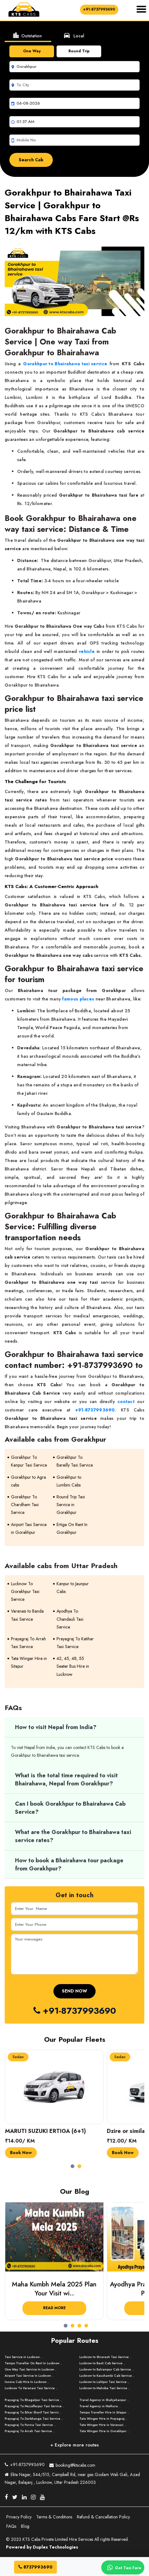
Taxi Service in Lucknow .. (23, 2357)
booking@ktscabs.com (72, 2464)
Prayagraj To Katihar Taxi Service (75, 1643)
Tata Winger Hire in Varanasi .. (102, 2424)
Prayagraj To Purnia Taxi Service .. (30, 2424)
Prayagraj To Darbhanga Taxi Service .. (34, 2418)
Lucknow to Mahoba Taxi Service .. (104, 2388)
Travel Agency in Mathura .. (100, 2406)
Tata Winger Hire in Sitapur (29, 1662)
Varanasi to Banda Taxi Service (27, 1615)
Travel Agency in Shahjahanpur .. (104, 2400)
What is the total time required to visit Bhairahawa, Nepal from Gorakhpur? (66, 1779)
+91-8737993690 (99, 9)
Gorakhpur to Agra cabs (28, 1481)
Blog (25, 2526)
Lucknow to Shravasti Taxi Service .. (105, 2357)
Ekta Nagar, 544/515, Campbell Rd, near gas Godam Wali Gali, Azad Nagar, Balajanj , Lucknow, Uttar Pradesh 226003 (72, 2478)
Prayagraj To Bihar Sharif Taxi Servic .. (33, 2412)
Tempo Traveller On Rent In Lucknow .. (33, 2363)
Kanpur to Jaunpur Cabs (73, 1588)
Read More (54, 2308)
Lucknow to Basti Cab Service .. (102, 2363)
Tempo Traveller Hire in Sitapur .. (104, 2412)
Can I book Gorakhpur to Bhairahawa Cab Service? (70, 1808)
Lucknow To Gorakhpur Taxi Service (25, 1591)
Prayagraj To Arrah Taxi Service (28, 1643)
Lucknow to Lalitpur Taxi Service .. (104, 2382)
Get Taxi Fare (123, 2567)
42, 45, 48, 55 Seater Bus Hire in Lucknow (73, 1666)
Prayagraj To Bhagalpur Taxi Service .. (33, 2400)
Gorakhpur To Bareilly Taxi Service (75, 1461)
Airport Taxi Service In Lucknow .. (29, 2375)
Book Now (21, 2152)
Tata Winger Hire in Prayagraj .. (103, 2418)
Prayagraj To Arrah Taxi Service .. (30, 2431)
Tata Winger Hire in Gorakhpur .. (104, 2431)
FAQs (11, 2526)
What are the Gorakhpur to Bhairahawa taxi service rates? (73, 1836)
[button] (74, 2164)
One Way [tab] (32, 51)
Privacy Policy (19, 2517)
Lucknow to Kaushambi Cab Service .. (107, 2375)
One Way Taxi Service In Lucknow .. (31, 2369)
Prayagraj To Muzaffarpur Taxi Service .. (34, 2406)
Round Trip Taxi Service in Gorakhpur (71, 1504)
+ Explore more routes (74, 2444)
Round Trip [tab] (79, 51)
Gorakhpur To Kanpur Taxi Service (29, 1461)
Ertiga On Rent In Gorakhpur (72, 1528)
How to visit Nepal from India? (56, 1727)
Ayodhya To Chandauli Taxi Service (70, 1619)
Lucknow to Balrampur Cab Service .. (106, 2369)
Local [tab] (73, 35)
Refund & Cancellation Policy (103, 2517)
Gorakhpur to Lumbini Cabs (69, 1481)
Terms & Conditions (54, 2517)
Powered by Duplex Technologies (42, 2547)
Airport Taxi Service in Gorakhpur (29, 1528)
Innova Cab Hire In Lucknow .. (27, 2382)
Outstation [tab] (27, 35)
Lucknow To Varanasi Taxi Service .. (31, 2388)
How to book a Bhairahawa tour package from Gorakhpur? (69, 1864)
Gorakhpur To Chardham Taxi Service (25, 1504)
